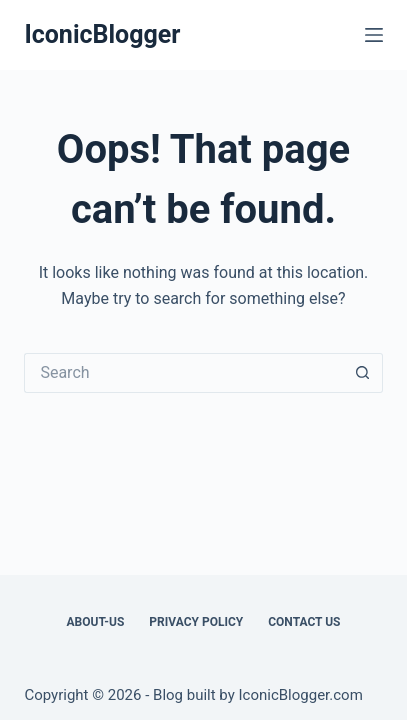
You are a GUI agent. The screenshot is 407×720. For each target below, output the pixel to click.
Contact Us (304, 622)
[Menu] (374, 35)
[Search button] (363, 373)
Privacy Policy (196, 622)
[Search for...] (183, 373)
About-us (96, 622)
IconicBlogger (102, 34)
